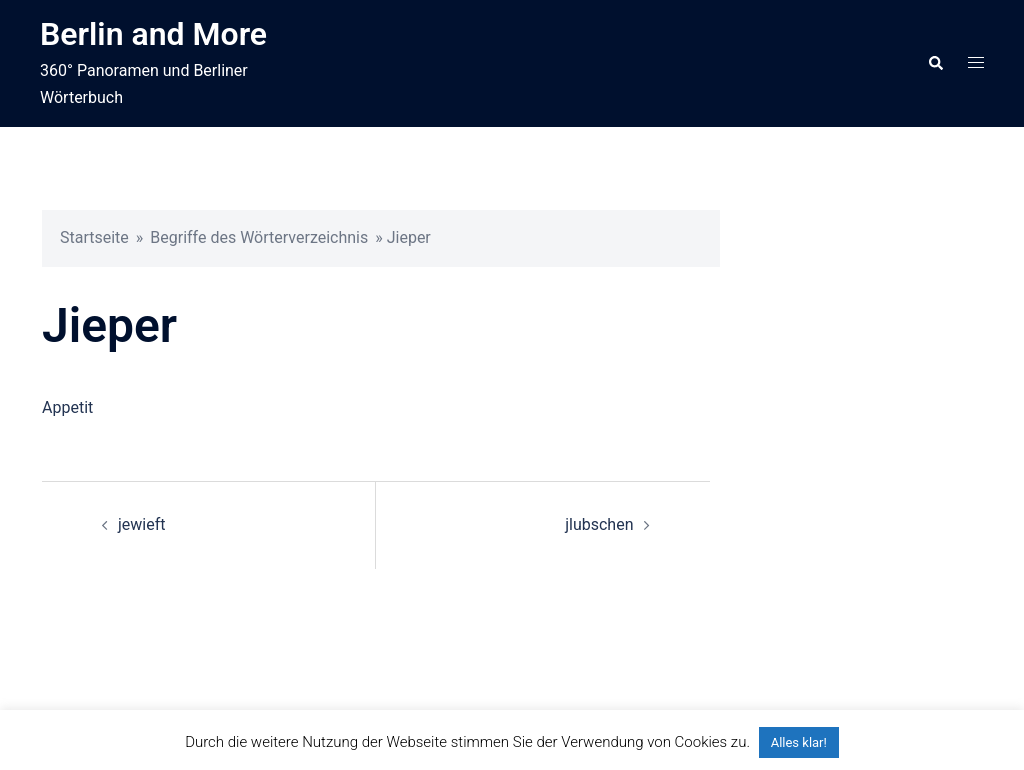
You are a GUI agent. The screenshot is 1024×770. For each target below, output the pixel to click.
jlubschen (599, 524)
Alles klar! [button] (799, 742)
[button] (935, 63)
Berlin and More (153, 34)
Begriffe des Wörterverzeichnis (259, 237)
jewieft (142, 524)
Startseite (94, 237)
